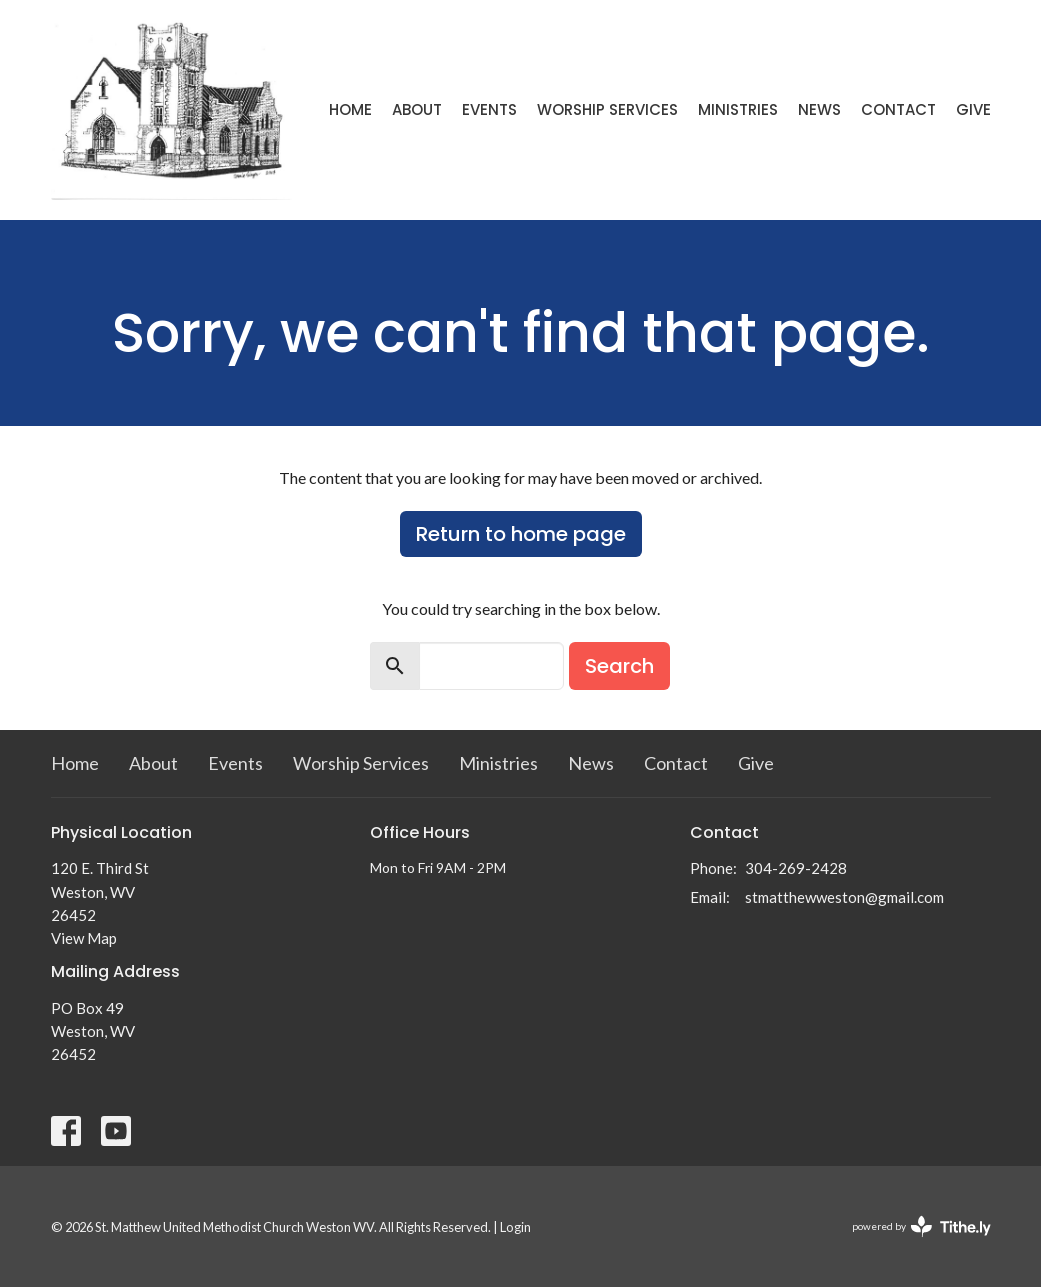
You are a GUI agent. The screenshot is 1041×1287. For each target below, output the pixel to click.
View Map (84, 938)
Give (973, 109)
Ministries (738, 109)
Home (350, 109)
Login (515, 1227)
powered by (921, 1226)
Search (619, 666)
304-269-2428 (796, 868)
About (417, 109)
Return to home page (521, 534)
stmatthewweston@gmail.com (844, 897)
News (819, 109)
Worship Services (607, 109)
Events (489, 109)
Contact (898, 109)
